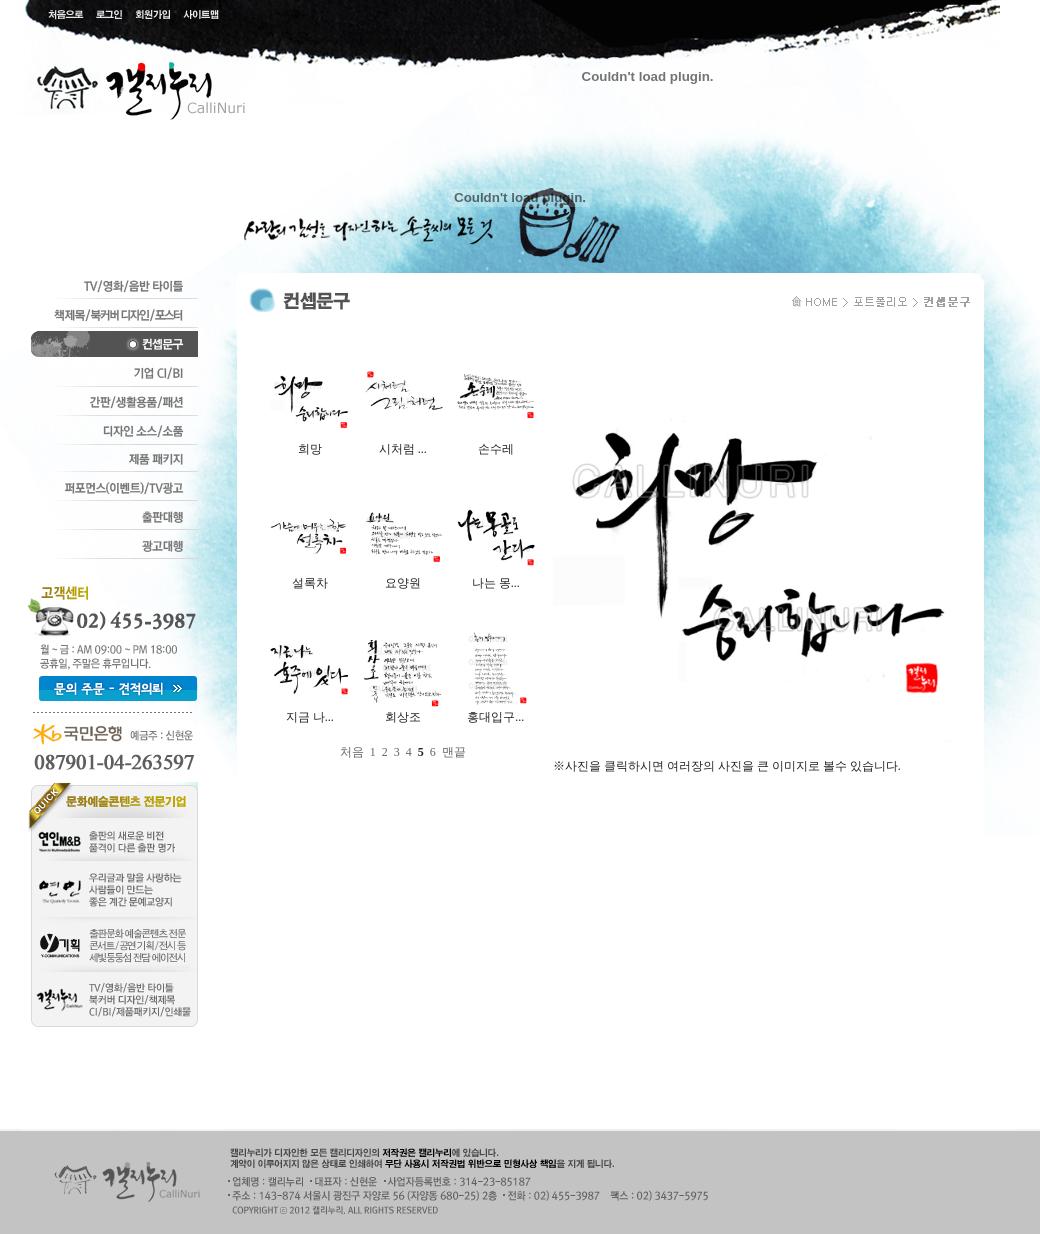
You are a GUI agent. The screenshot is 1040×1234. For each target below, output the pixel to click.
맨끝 (454, 752)
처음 (352, 752)
